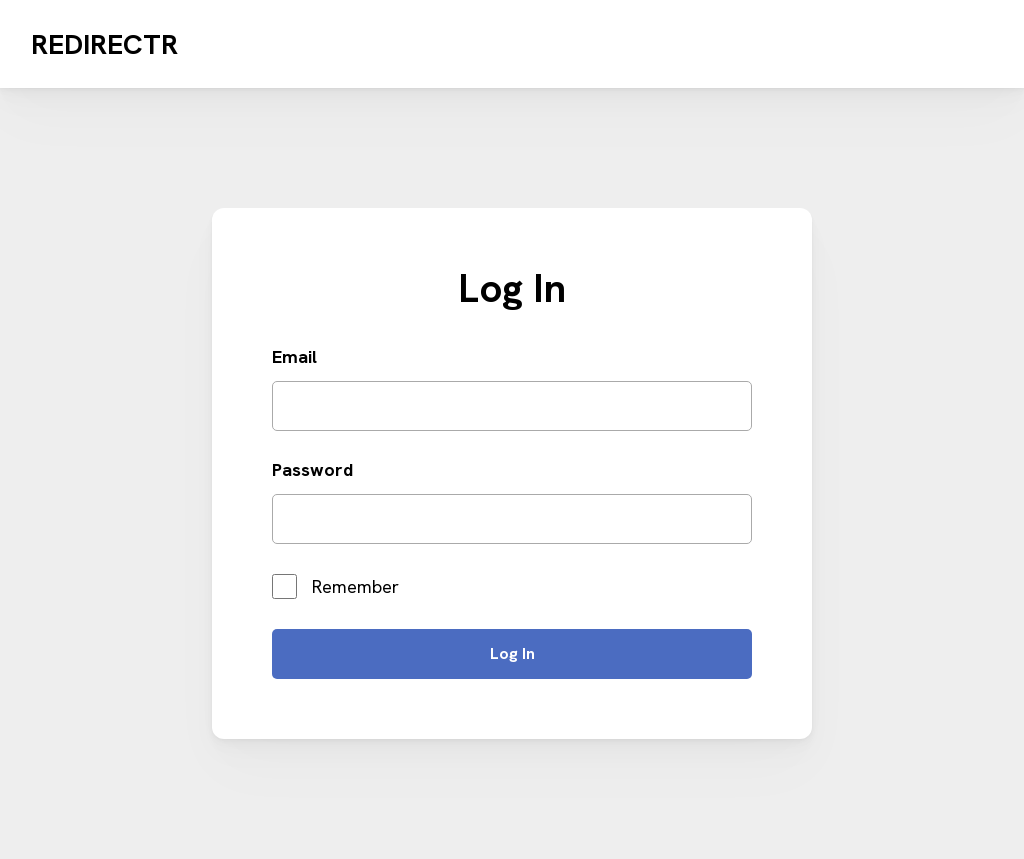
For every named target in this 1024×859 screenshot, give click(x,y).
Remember (335, 586)
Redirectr (104, 44)
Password (312, 470)
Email (294, 357)
